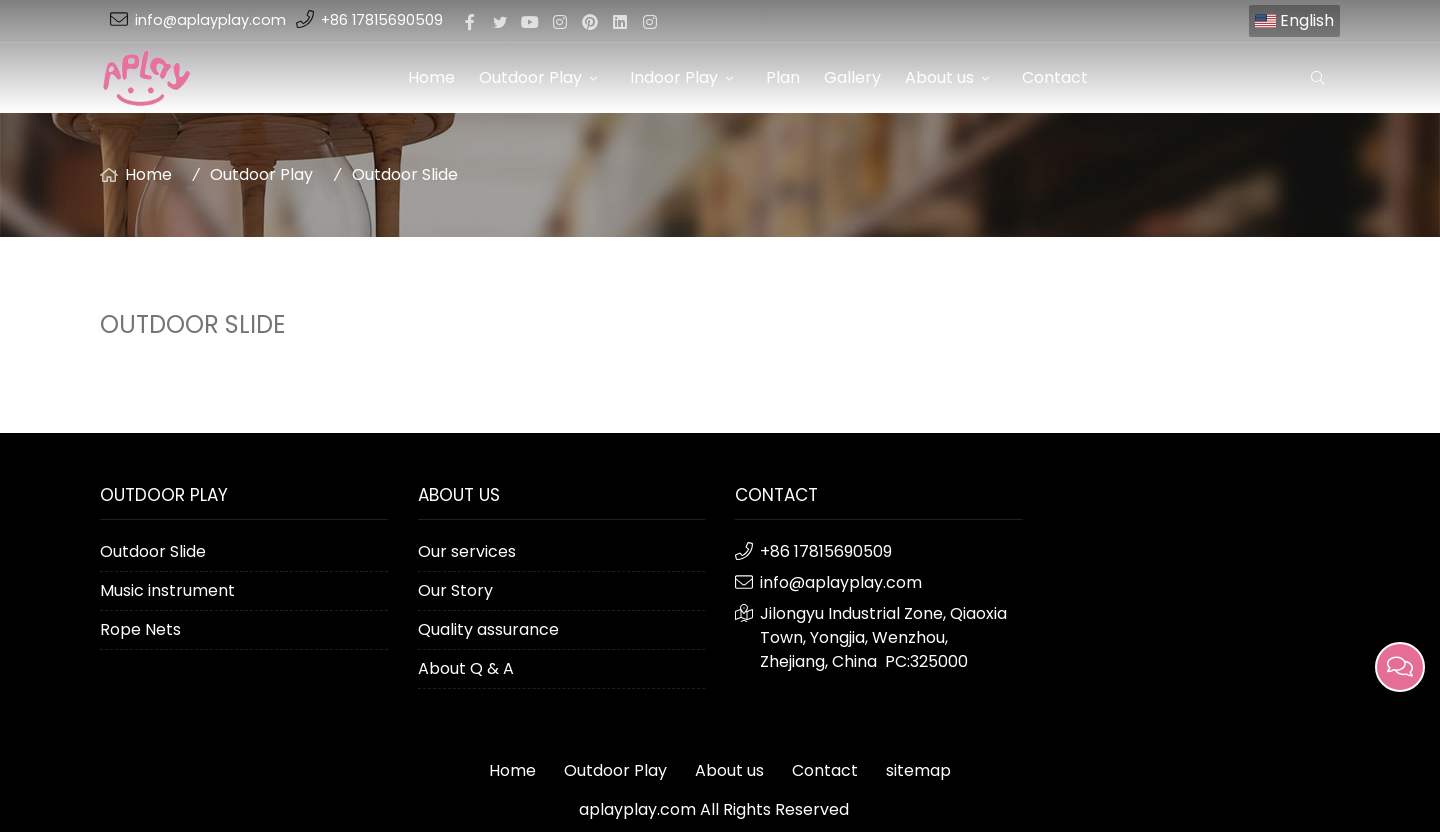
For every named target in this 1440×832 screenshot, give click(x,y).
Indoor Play (686, 77)
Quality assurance (488, 629)
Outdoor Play (542, 77)
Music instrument (167, 590)
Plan (783, 77)
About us (951, 77)
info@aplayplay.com (210, 20)
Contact (1055, 77)
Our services (467, 551)
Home (431, 77)
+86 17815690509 (382, 20)
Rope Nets (140, 629)
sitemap (918, 770)
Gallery (852, 77)
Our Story (455, 590)
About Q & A (466, 668)
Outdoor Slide (405, 174)
